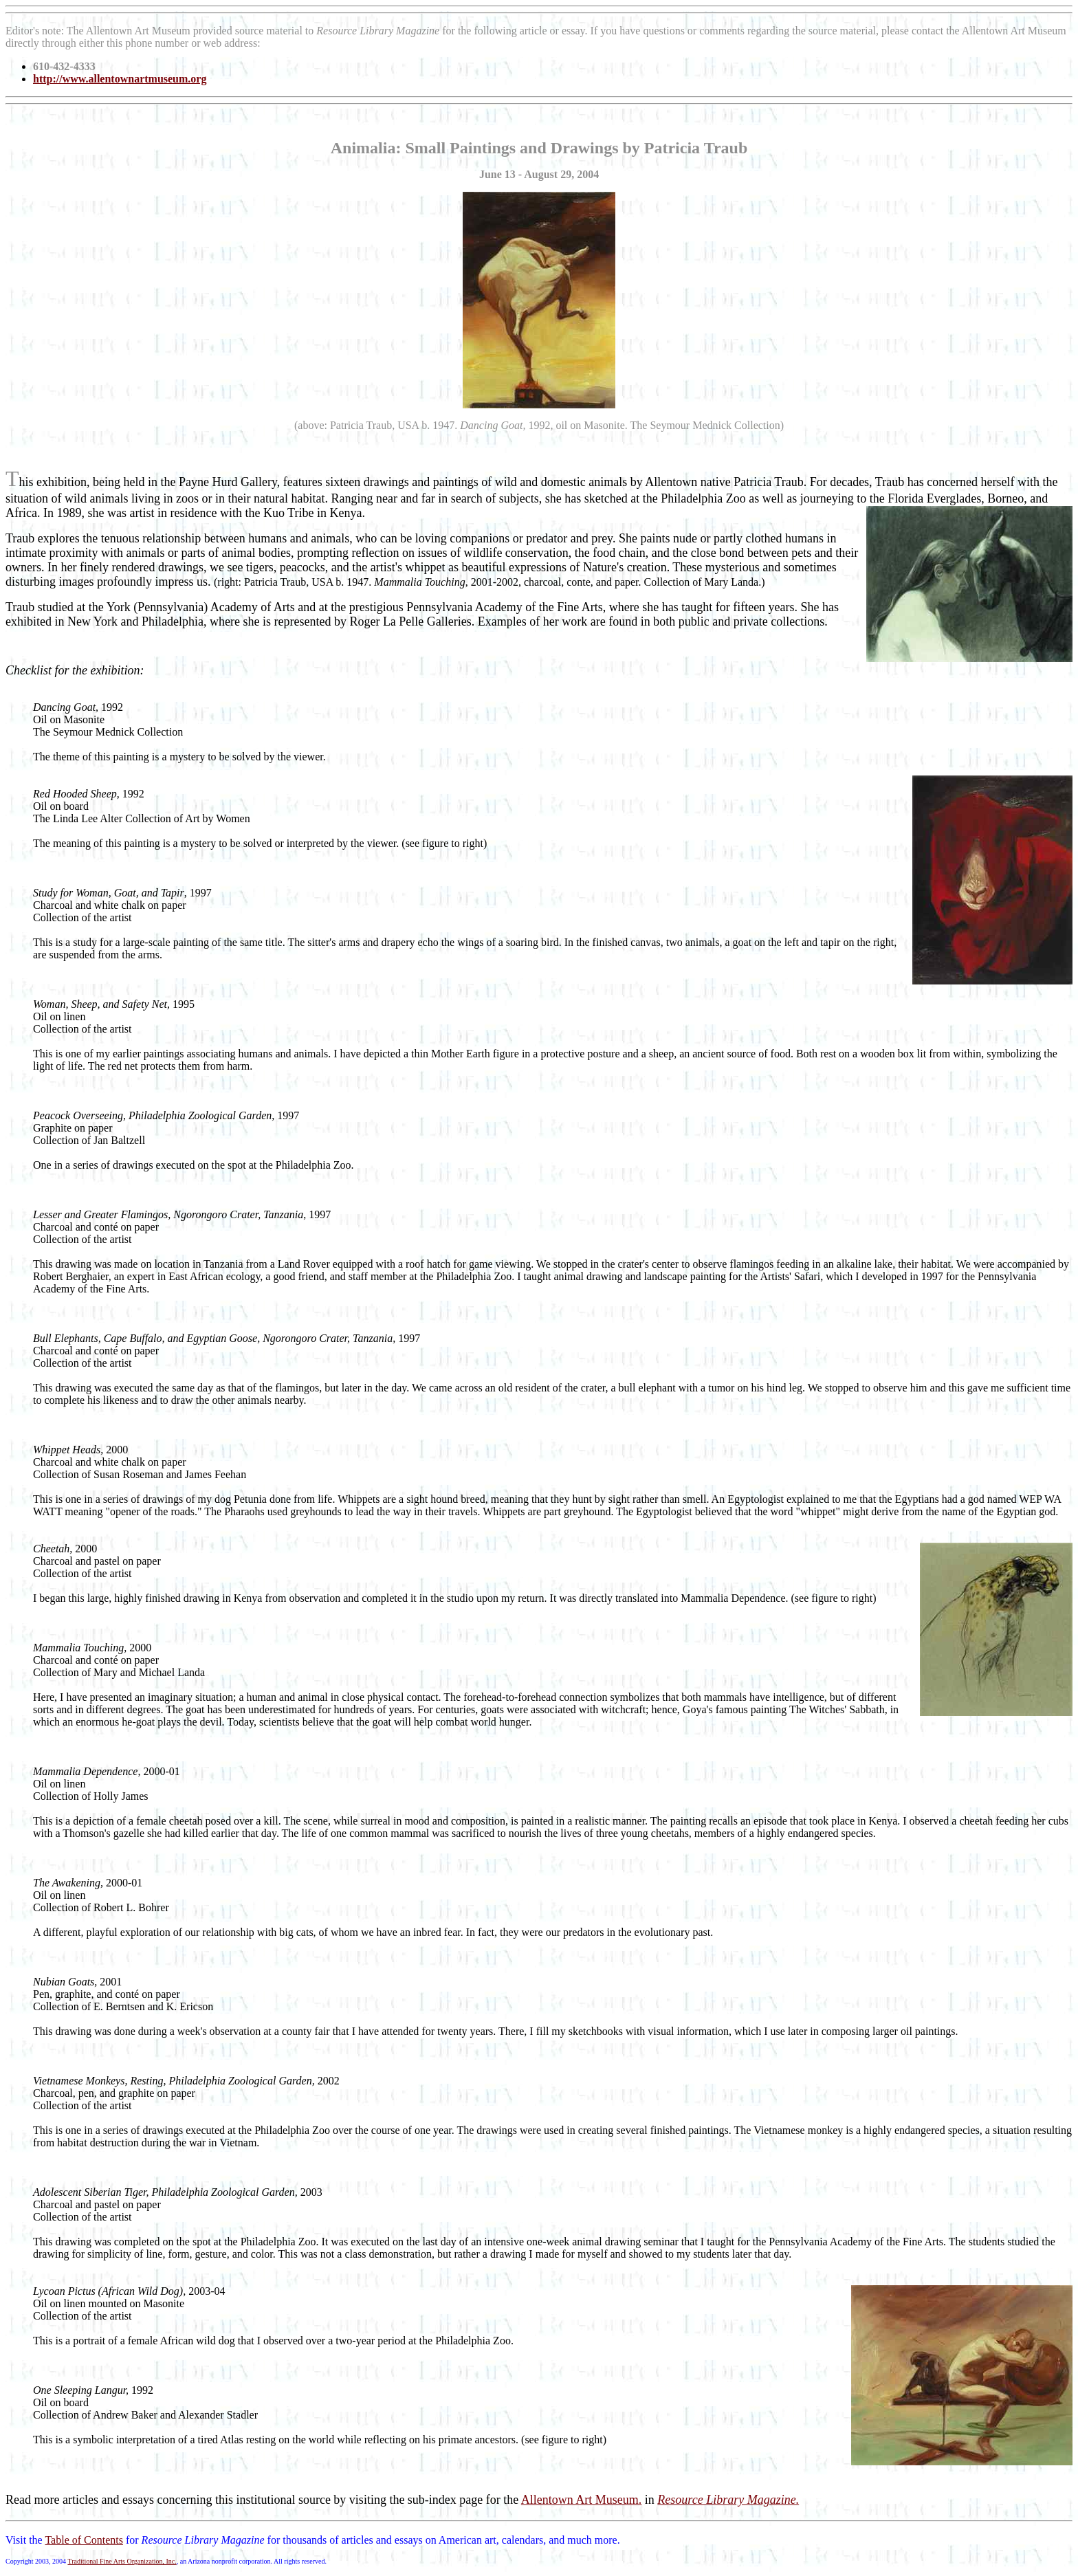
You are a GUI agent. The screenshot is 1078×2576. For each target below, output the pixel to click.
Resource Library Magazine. (728, 2500)
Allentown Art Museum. (581, 2500)
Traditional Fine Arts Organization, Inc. (121, 2561)
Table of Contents (84, 2540)
